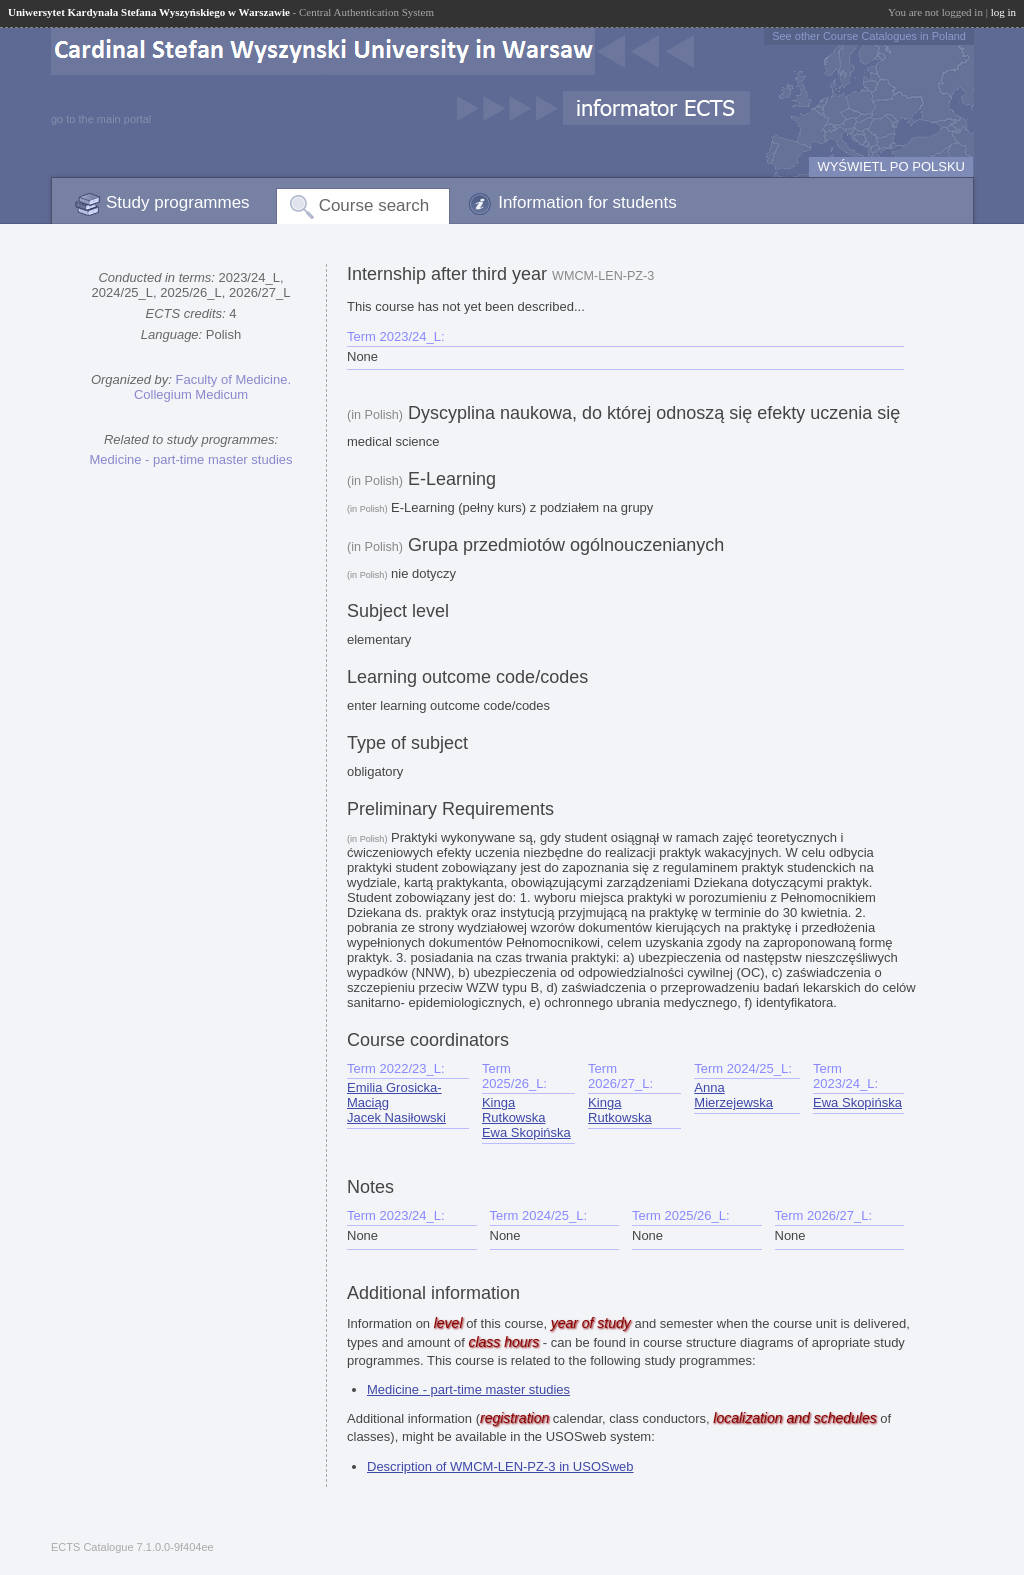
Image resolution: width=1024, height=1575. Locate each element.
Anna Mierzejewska (733, 1095)
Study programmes (178, 202)
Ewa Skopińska (526, 1132)
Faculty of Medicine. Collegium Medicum (212, 387)
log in (1003, 12)
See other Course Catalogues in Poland (869, 36)
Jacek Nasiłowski (396, 1117)
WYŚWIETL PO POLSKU (891, 166)
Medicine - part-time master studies (190, 459)
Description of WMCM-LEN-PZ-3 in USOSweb (500, 1466)
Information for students (587, 202)
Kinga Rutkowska (514, 1110)
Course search (374, 205)
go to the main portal (101, 119)
